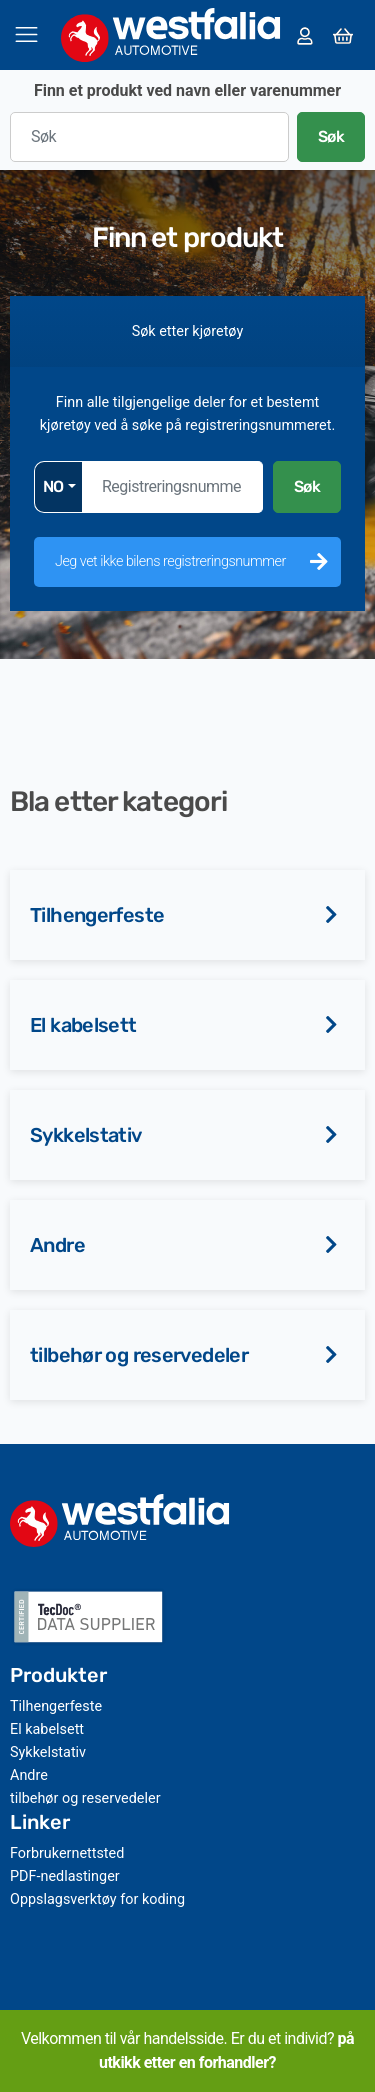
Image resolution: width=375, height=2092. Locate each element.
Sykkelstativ (86, 1135)
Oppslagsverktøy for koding (97, 1899)
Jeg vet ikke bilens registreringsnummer (170, 561)
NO (53, 486)
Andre (57, 1245)
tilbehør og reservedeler (139, 1355)
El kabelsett (83, 1025)
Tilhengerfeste (97, 915)
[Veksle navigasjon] (26, 34)
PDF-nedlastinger (65, 1876)
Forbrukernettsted (67, 1853)
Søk (331, 136)
